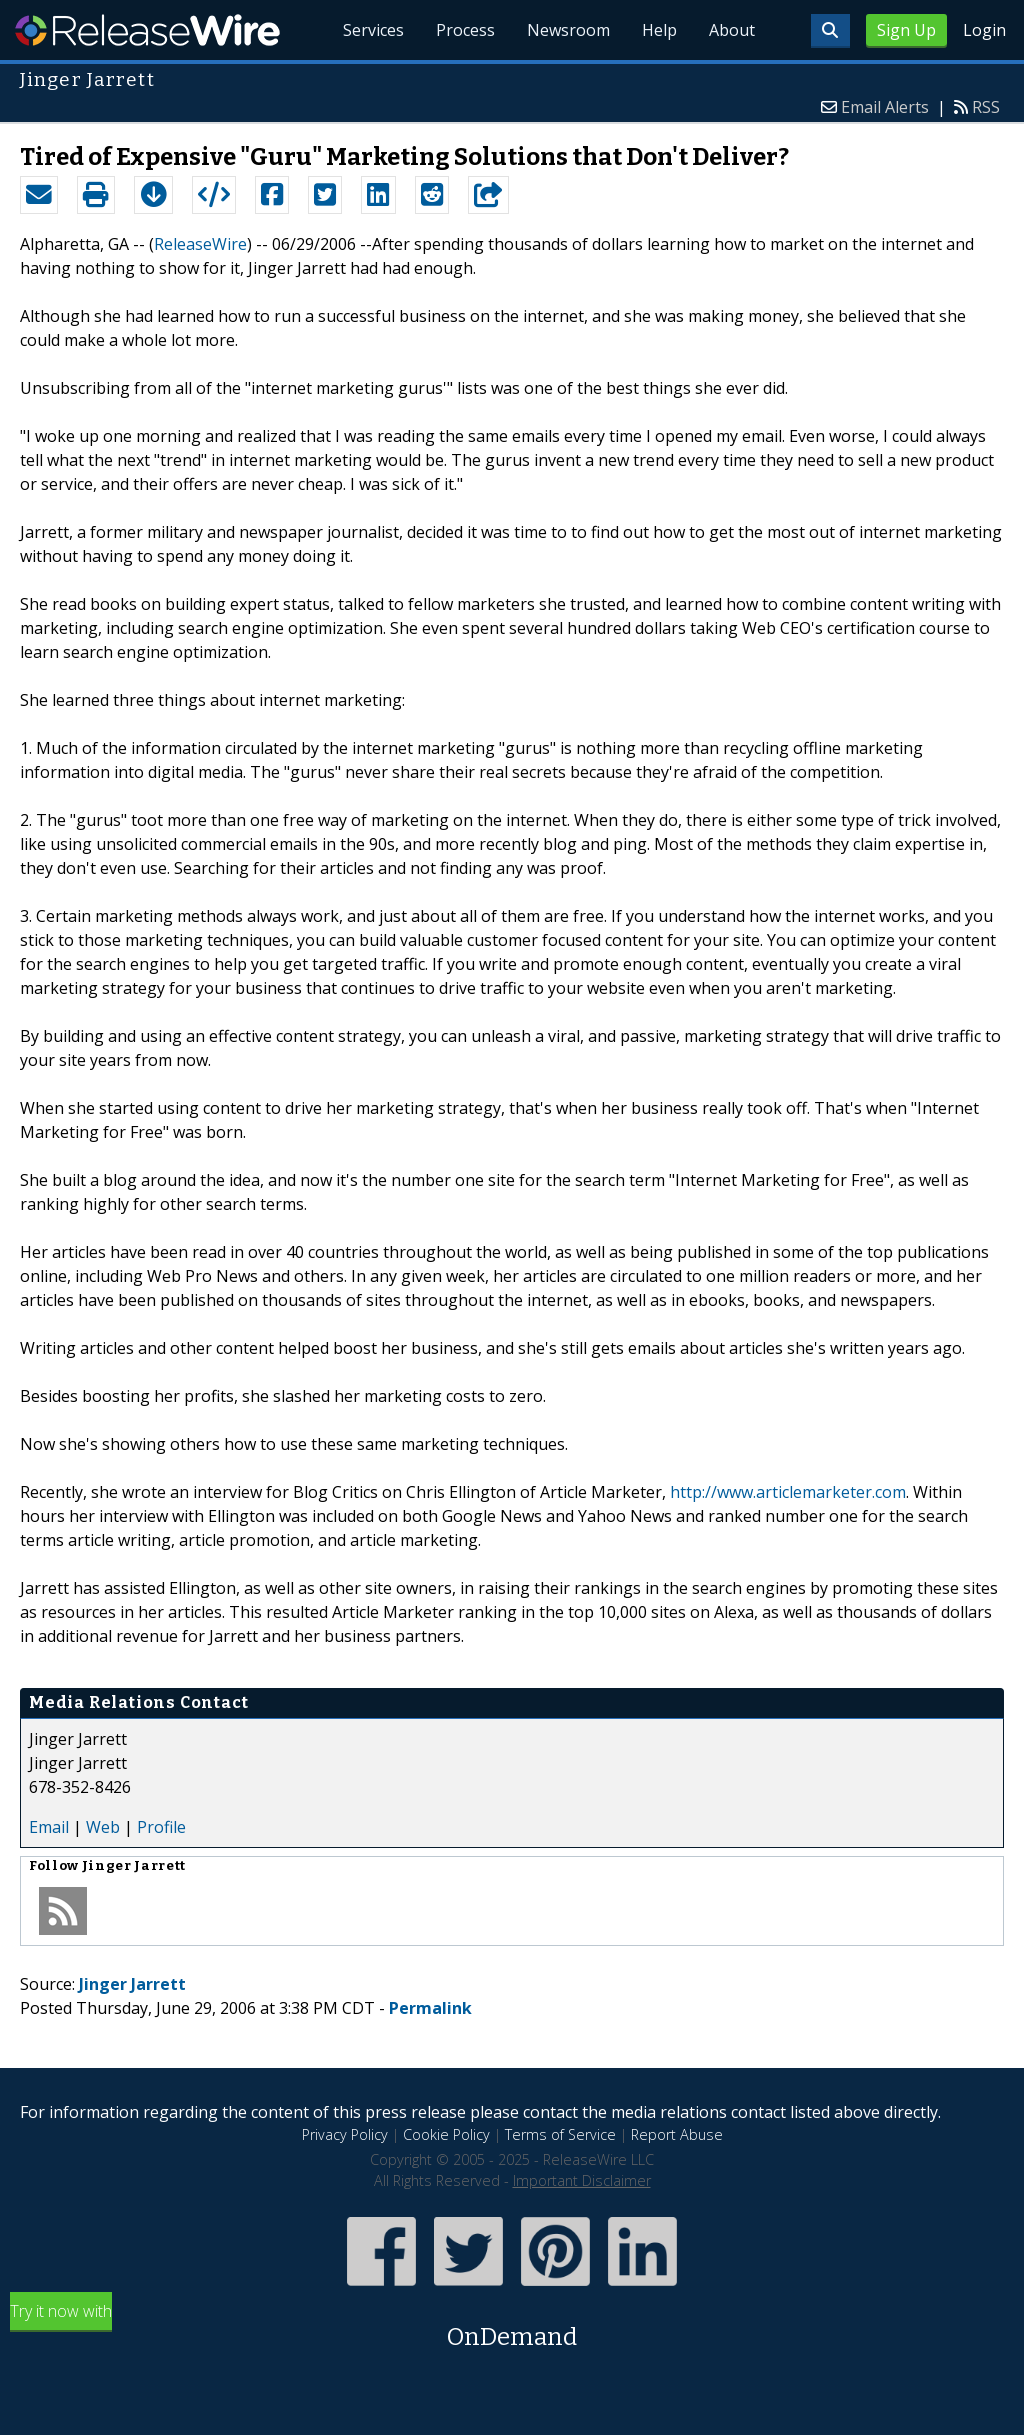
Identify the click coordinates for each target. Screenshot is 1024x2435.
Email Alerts (885, 107)
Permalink (430, 2008)
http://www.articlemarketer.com (788, 1492)
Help (659, 30)
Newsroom (568, 30)
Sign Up (906, 30)
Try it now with (512, 2327)
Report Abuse (677, 2134)
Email (49, 1827)
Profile (161, 1827)
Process (465, 30)
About (732, 30)
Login (984, 30)
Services (373, 30)
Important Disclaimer (582, 2180)
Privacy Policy (345, 2134)
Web (103, 1827)
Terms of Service (560, 2134)
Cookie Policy (446, 2134)
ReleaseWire (147, 30)
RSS (986, 107)
